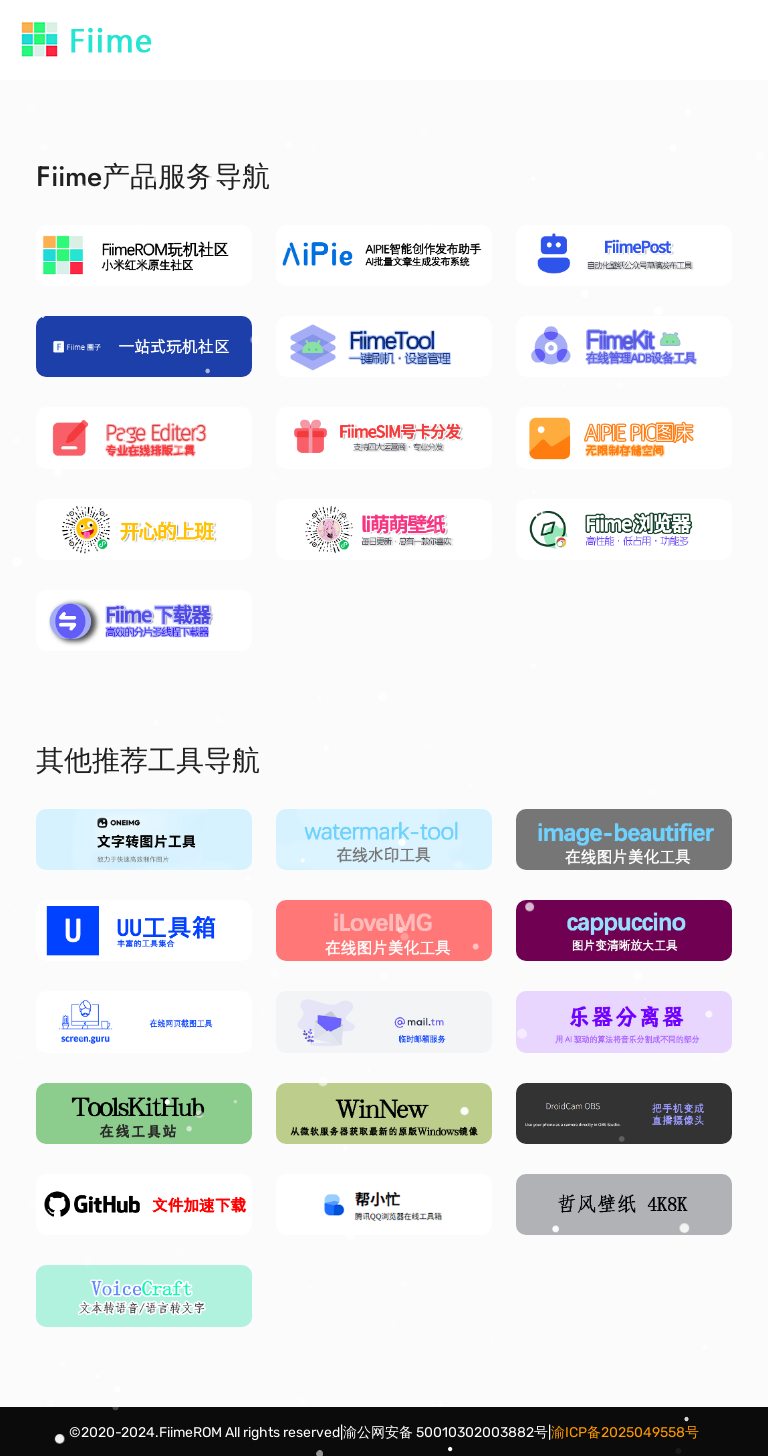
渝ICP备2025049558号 (625, 1432)
